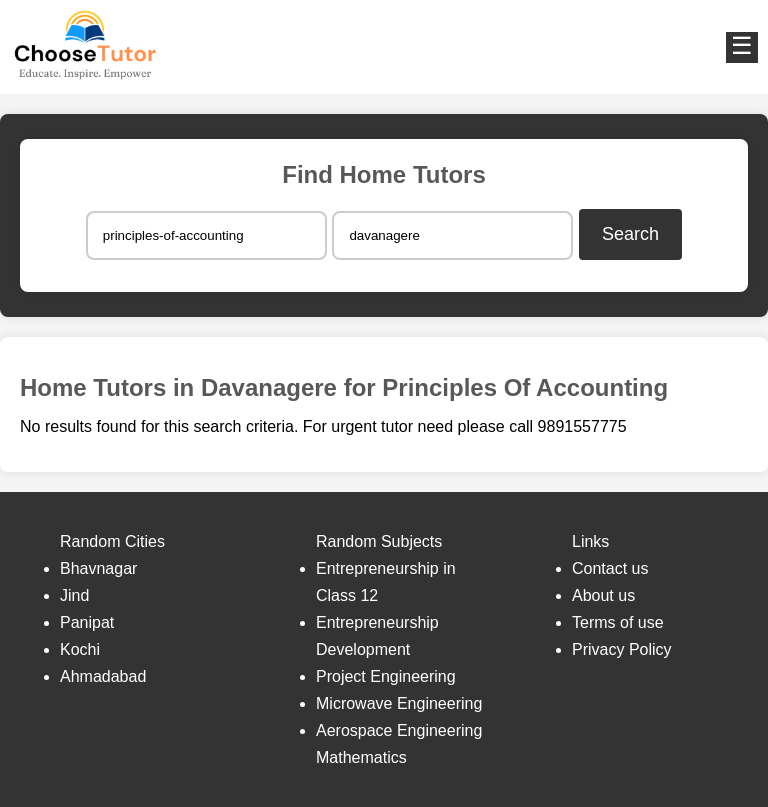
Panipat (87, 622)
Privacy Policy (622, 649)
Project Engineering (386, 676)
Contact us (610, 568)
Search (630, 234)
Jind (74, 595)
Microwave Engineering (399, 703)
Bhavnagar (98, 568)
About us (603, 595)
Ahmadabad (103, 676)
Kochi (80, 649)
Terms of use (618, 622)
